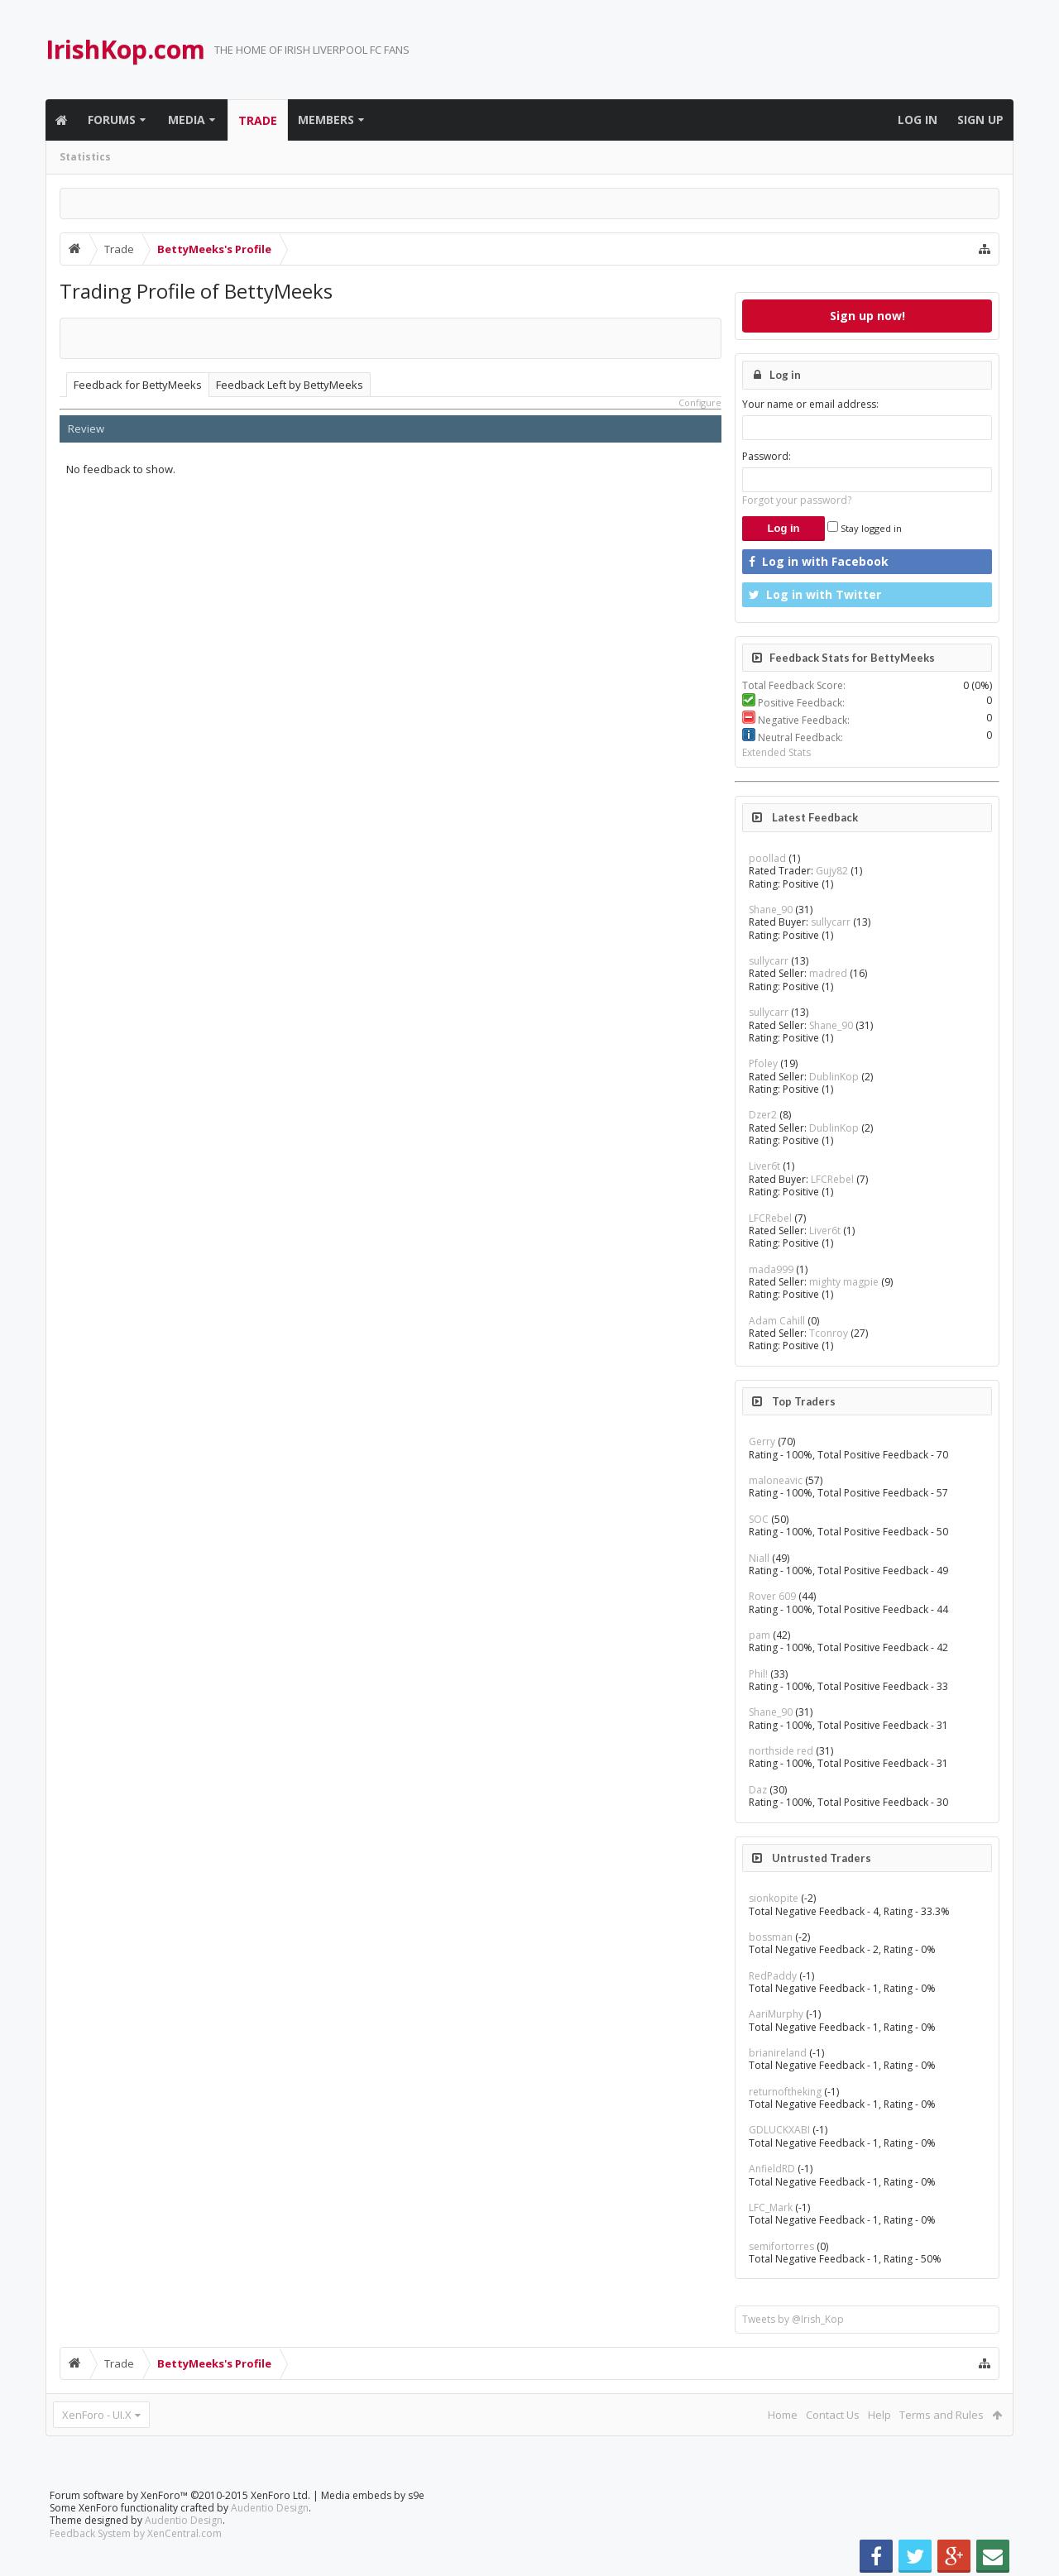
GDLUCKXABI (779, 2130)
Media (186, 119)
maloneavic (776, 1480)
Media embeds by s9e (372, 2495)
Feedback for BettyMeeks (138, 384)
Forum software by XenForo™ (180, 2495)
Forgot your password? (796, 500)
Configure (699, 402)
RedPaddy (773, 1976)
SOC (759, 1519)
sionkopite (773, 1898)
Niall (759, 1558)
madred (828, 973)
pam (759, 1635)
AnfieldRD (772, 2169)
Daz (758, 1790)
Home (783, 2414)
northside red (781, 1751)
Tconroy (828, 1333)
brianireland (778, 2053)
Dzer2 (763, 1115)
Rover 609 (772, 1596)
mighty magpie (844, 1282)
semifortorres (781, 2246)
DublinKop (834, 1077)
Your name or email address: (810, 404)
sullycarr (831, 922)
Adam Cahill (777, 1321)
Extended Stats (776, 752)
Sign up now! (867, 315)
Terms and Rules (941, 2414)
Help (879, 2414)
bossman (771, 1937)
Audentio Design (270, 2508)
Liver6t (764, 1166)
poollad (767, 858)
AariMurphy (776, 2014)
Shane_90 (771, 910)
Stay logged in (864, 528)
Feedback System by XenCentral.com (136, 2533)
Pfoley (763, 1063)
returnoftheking (785, 2092)
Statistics (85, 157)
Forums (112, 119)
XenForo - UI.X (97, 2414)
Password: (766, 456)
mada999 (771, 1269)
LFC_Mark (771, 2207)
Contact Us (833, 2414)
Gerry (762, 1441)
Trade (257, 120)
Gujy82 (832, 871)
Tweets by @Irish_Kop (793, 2319)
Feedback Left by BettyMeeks (289, 384)
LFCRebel (832, 1179)
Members (326, 119)
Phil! (758, 1674)
